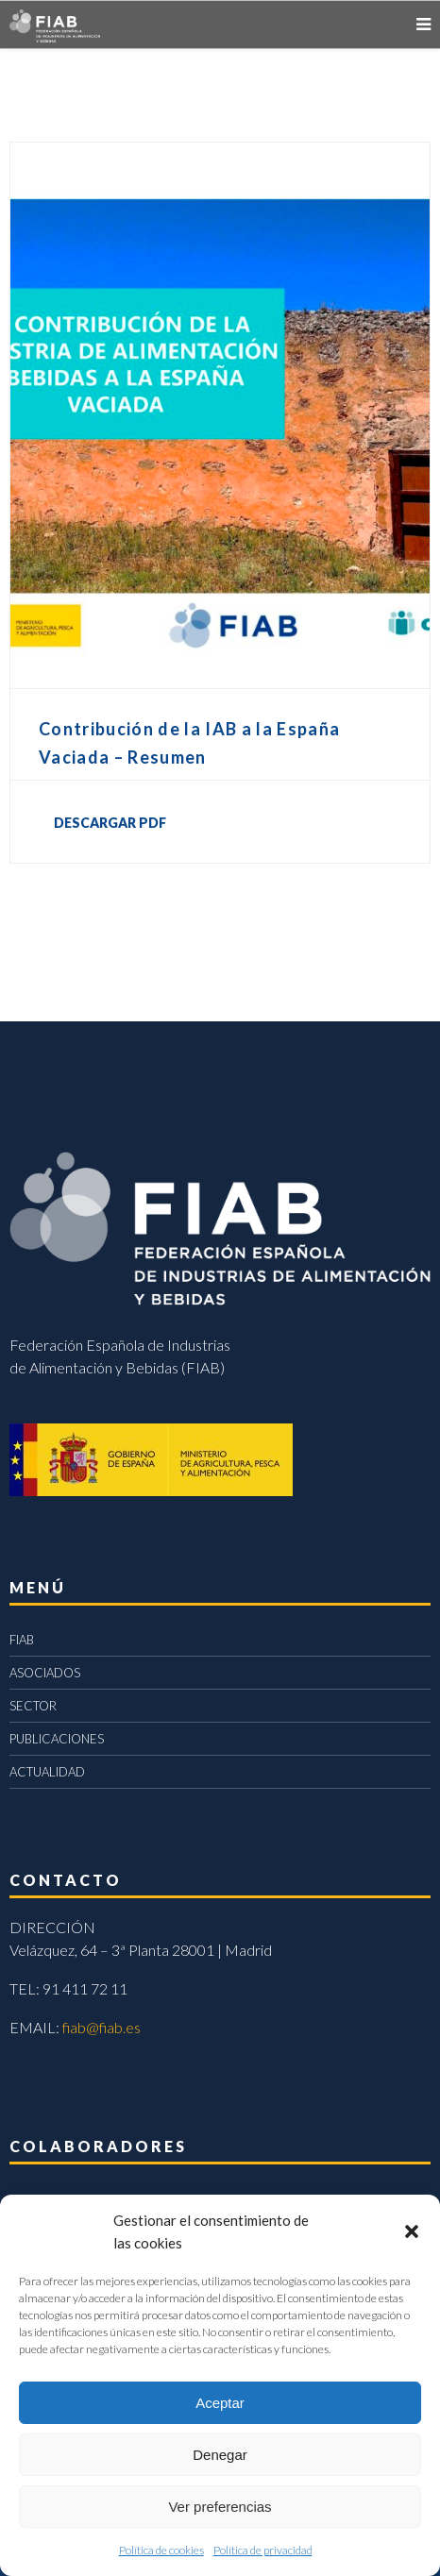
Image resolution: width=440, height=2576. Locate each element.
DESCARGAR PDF (110, 823)
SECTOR (33, 1705)
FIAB (21, 1639)
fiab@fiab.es (101, 2027)
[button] (411, 2231)
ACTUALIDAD (47, 1771)
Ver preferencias (219, 2507)
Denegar (220, 2455)
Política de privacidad (263, 2550)
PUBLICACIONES (56, 1738)
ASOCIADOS (44, 1672)
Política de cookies (161, 2550)
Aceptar (220, 2403)
